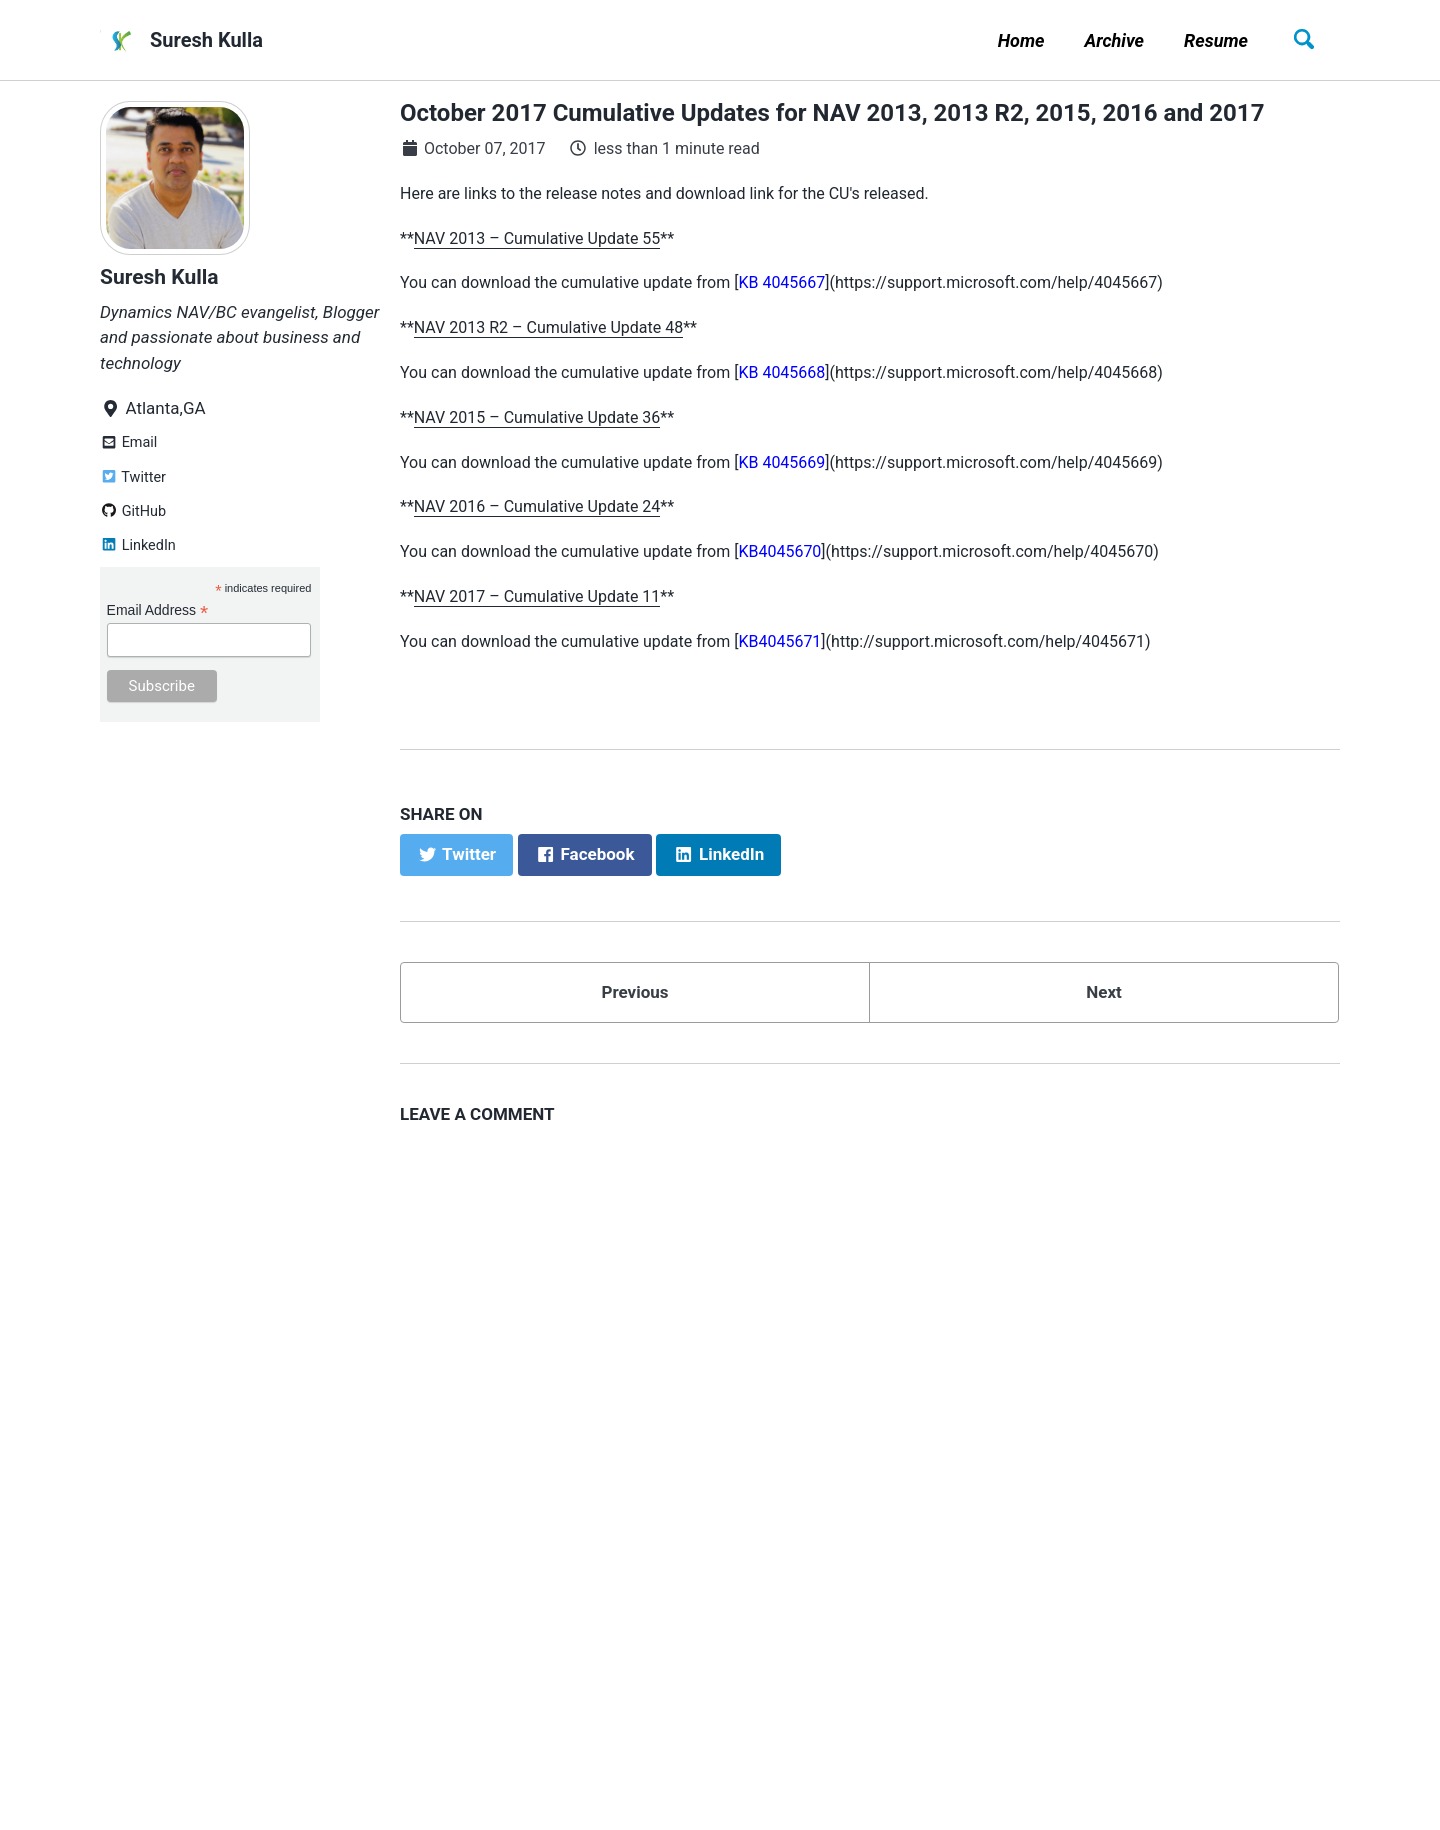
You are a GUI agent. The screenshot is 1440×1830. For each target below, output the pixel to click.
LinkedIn (138, 545)
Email (128, 442)
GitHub (133, 511)
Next (1104, 992)
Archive (1114, 40)
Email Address (158, 610)
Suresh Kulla (206, 40)
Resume (1216, 40)
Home (1021, 40)
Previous (634, 992)
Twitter (133, 477)
